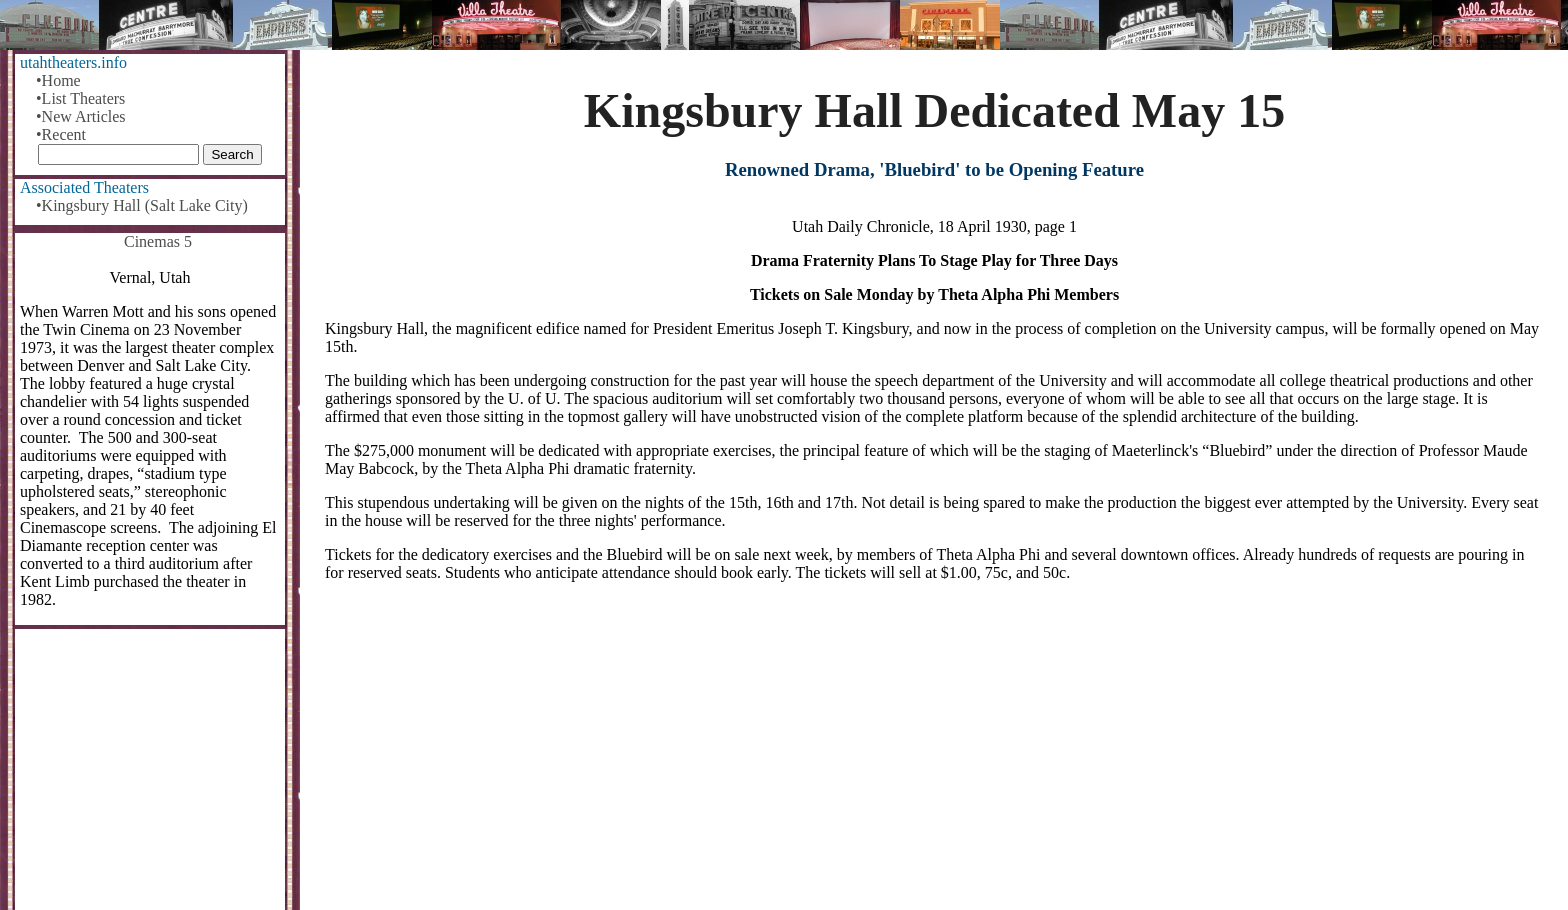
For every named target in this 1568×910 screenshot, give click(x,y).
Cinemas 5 (158, 241)
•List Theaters (80, 98)
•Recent (61, 134)
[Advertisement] (935, 754)
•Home (58, 80)
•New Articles (81, 116)
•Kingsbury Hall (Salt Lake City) (142, 205)
